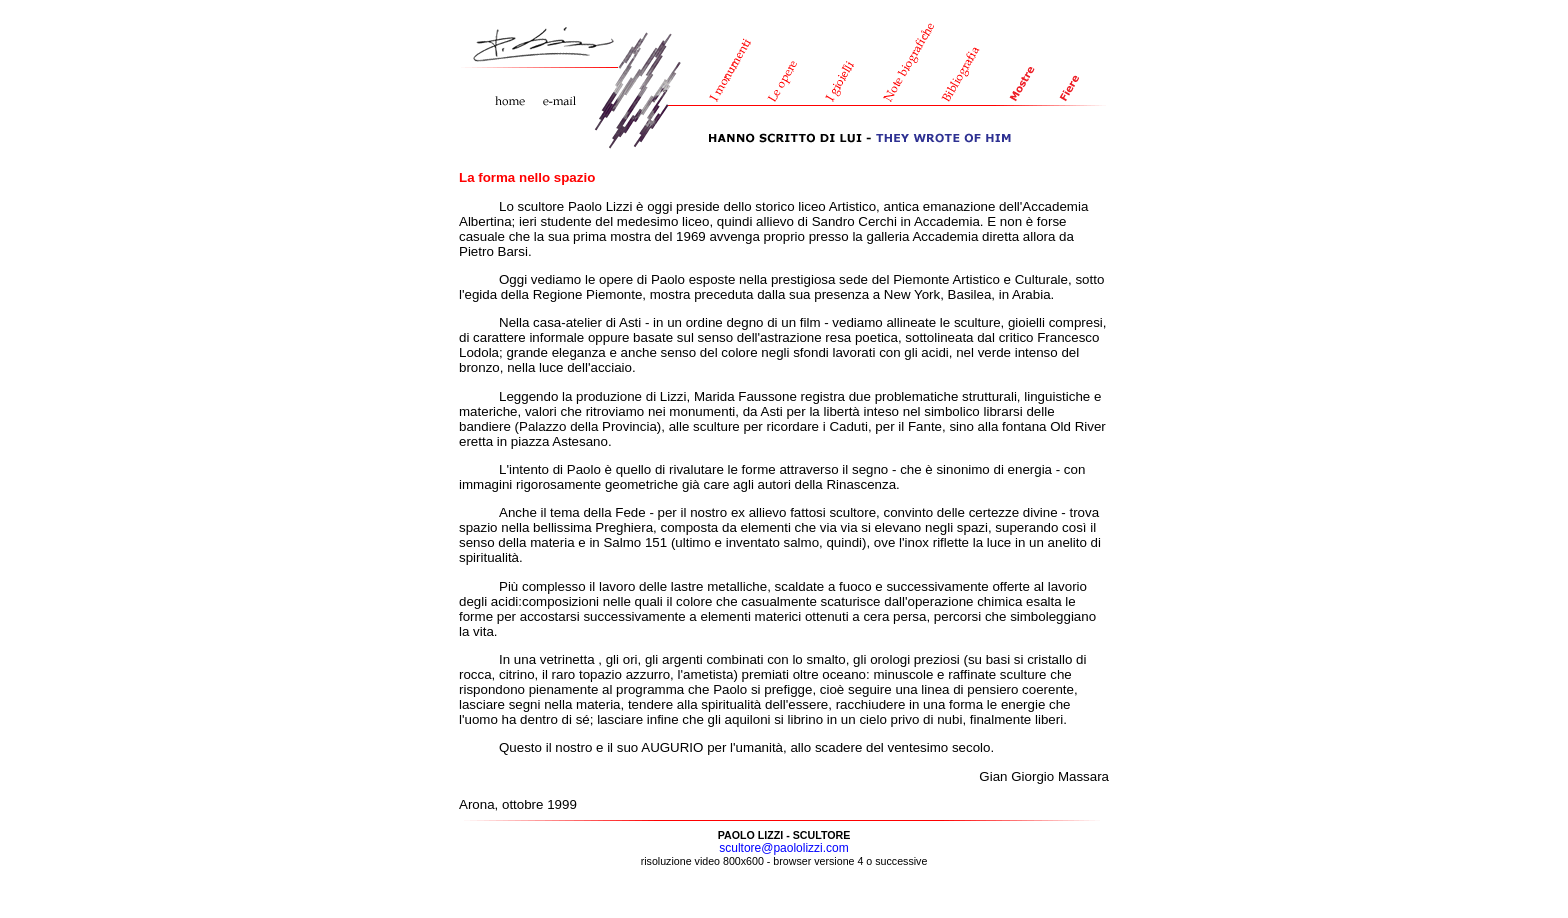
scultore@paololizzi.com (784, 848)
